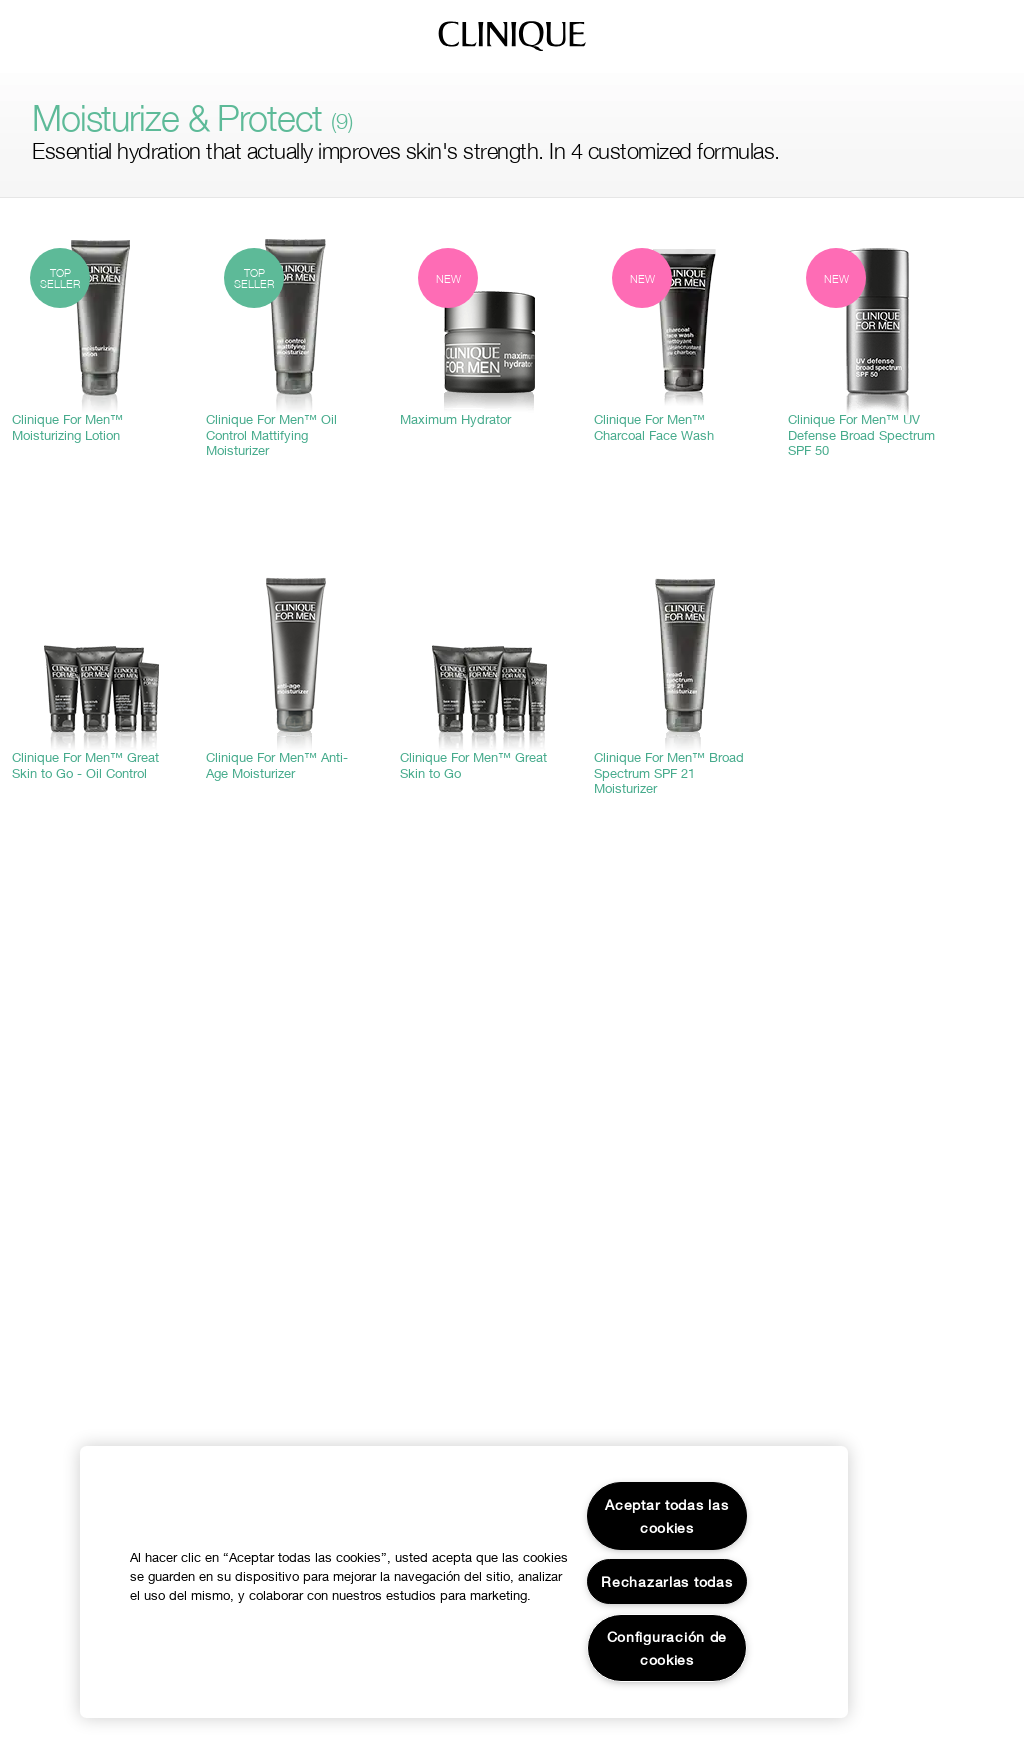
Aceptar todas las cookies (666, 1516)
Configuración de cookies (667, 1648)
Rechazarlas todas (666, 1581)
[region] (464, 1582)
